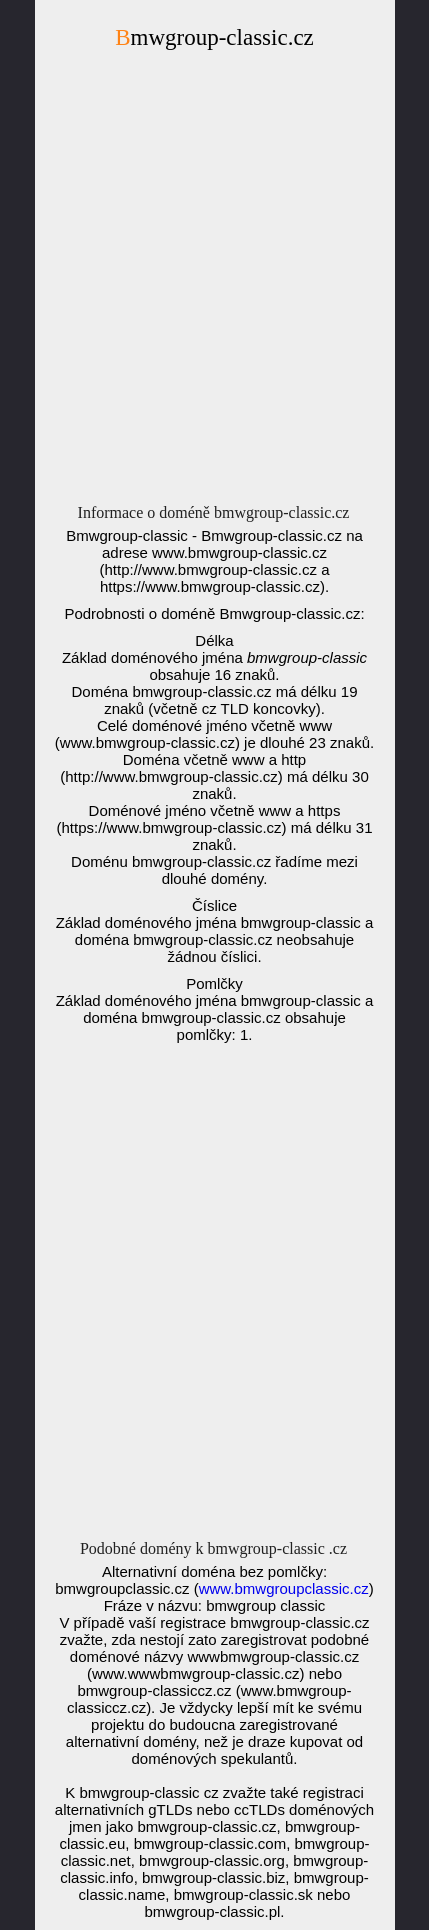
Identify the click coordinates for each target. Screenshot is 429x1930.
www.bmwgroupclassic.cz (284, 1588)
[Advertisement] (214, 282)
